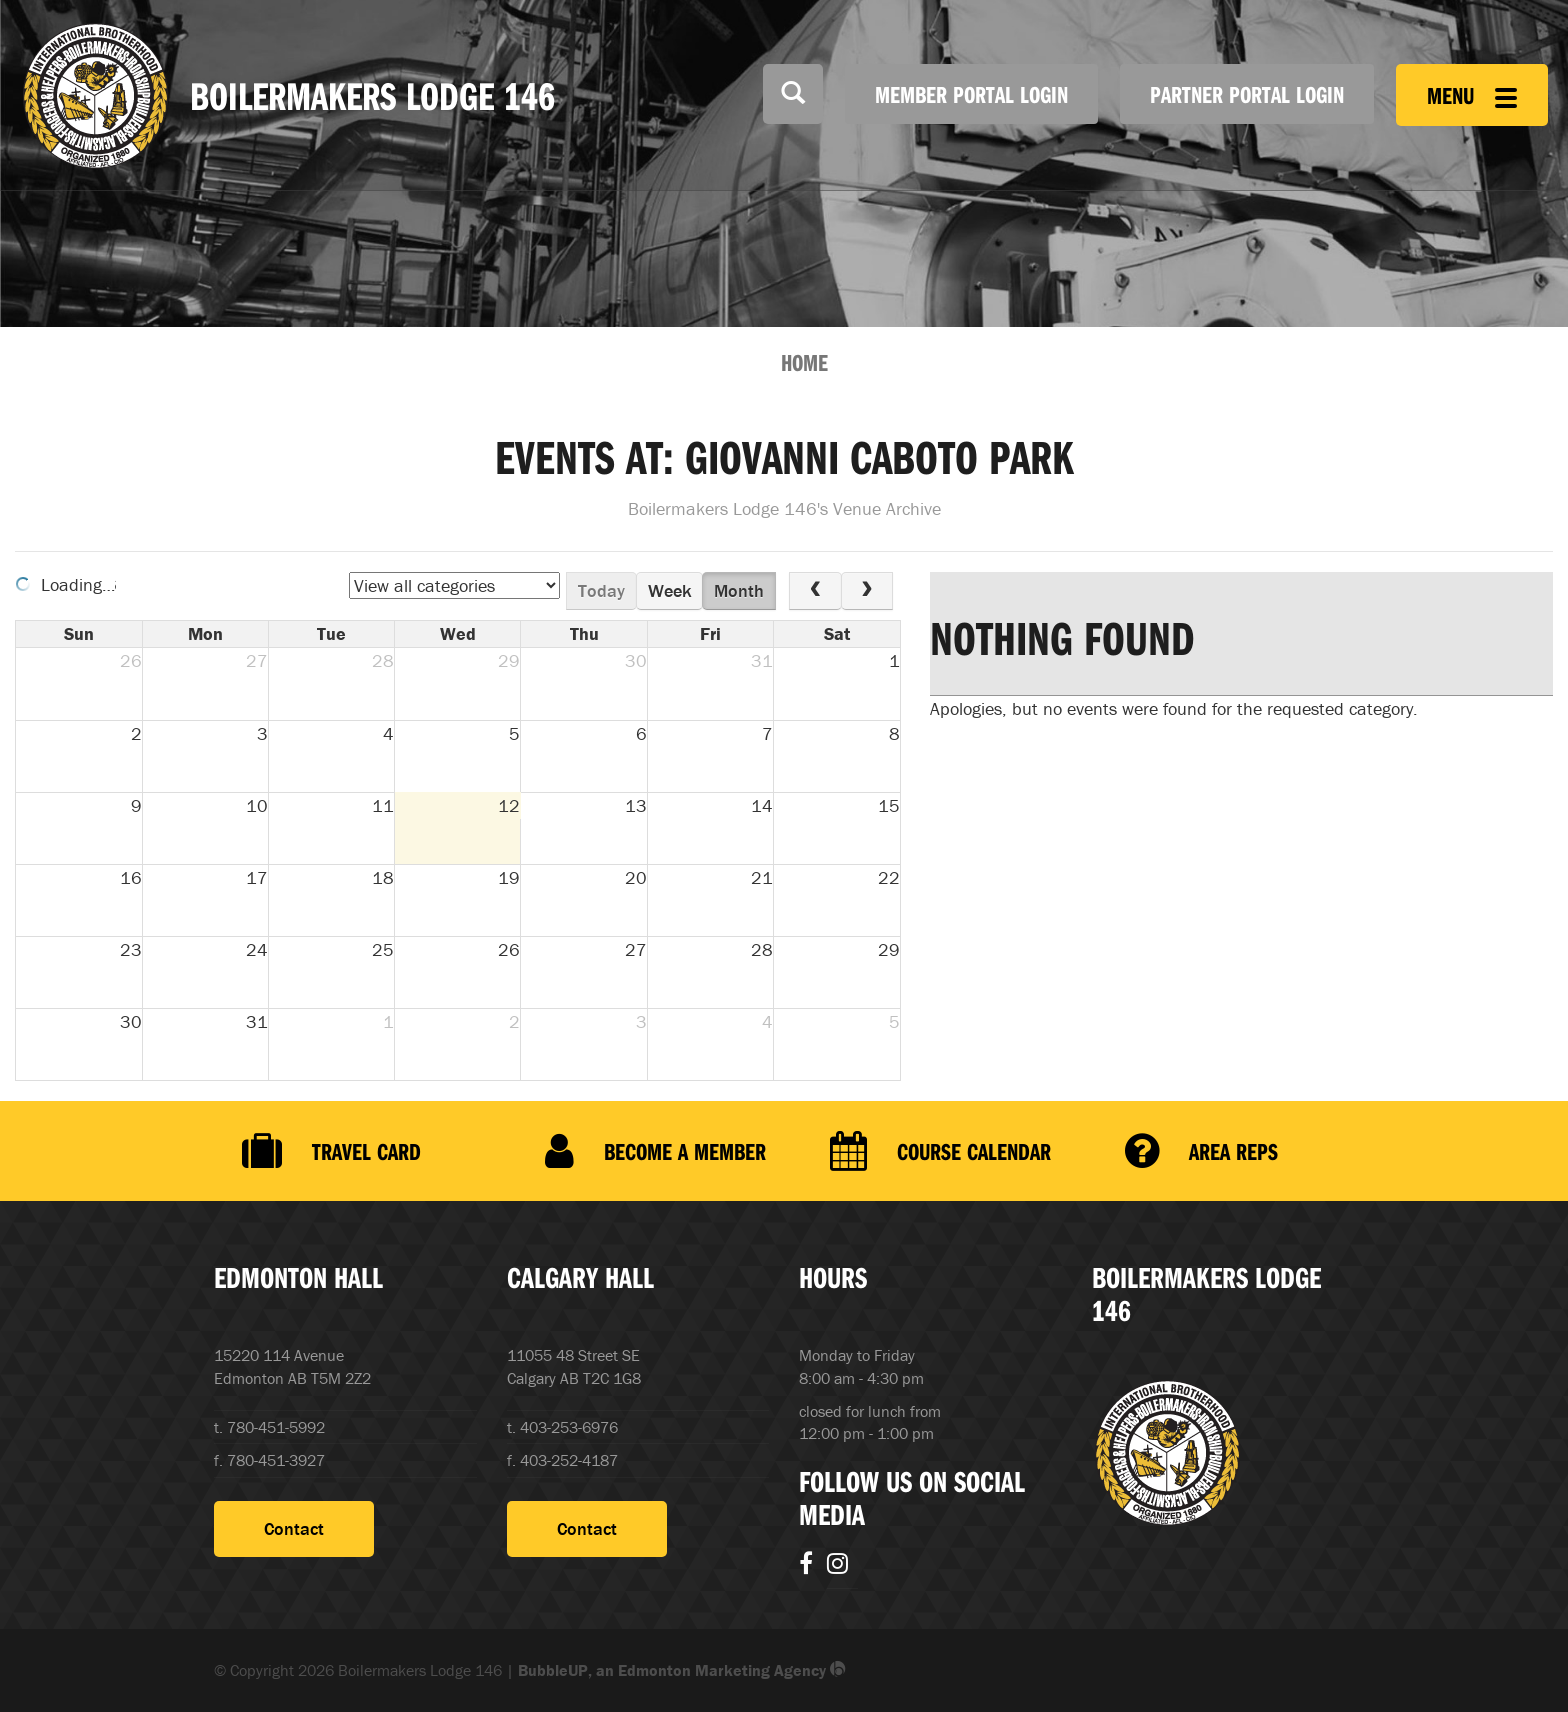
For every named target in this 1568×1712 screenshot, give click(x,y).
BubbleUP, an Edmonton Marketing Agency (682, 1670)
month (739, 590)
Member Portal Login (971, 94)
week (670, 590)
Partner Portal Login (1247, 94)
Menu (1472, 95)
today (601, 590)
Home (804, 362)
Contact (294, 1528)
